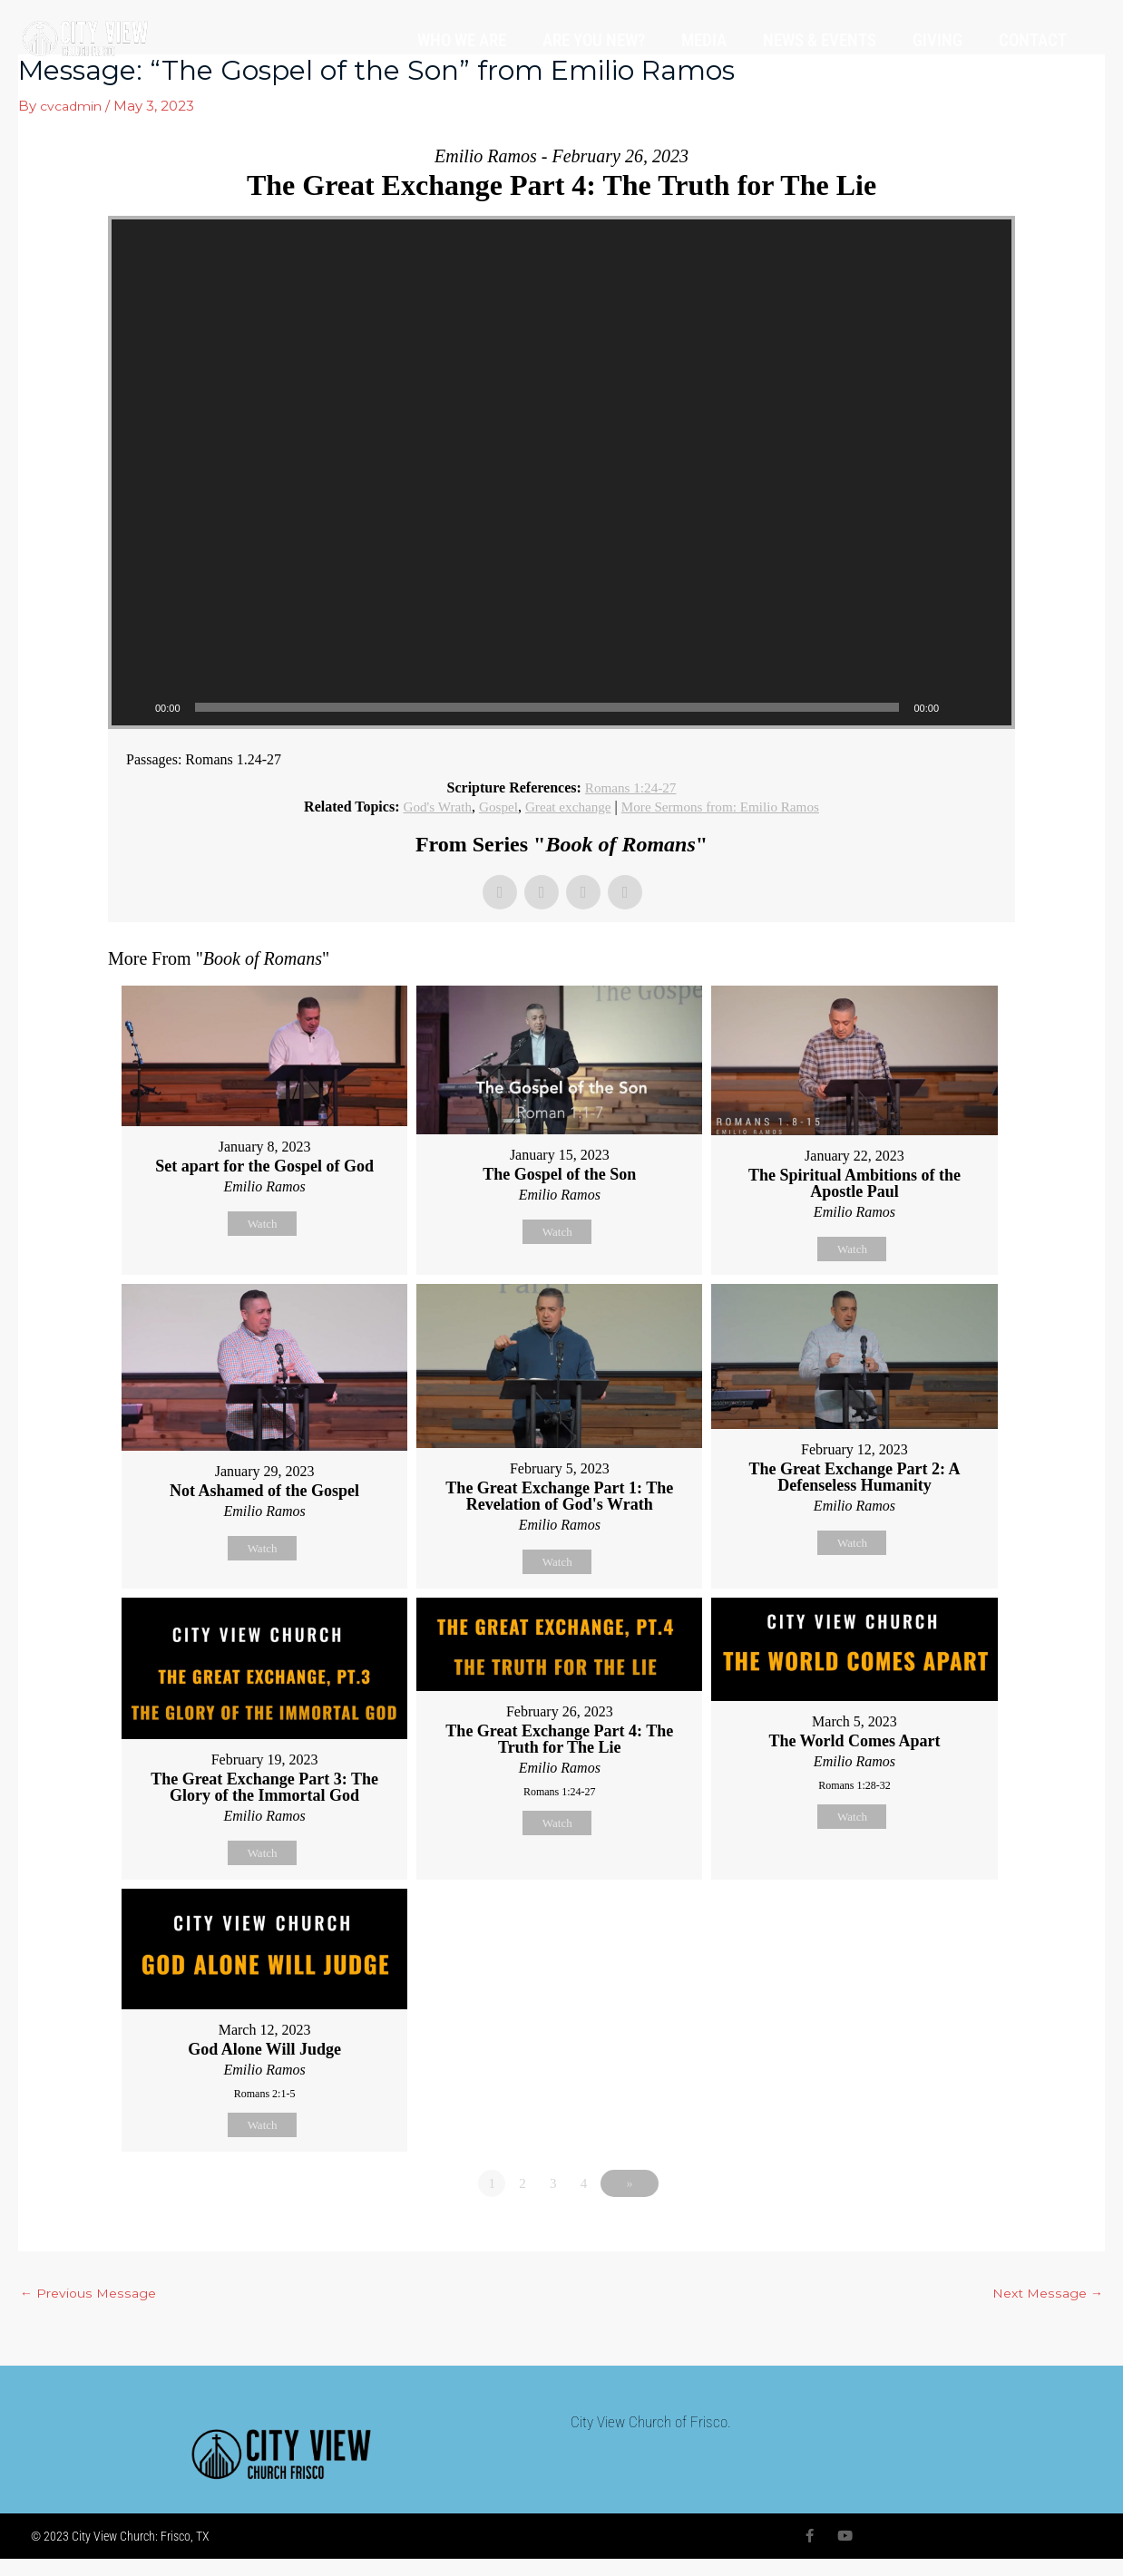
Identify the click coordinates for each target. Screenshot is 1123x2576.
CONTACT (1033, 40)
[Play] (135, 707)
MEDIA (704, 40)
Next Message (1045, 2309)
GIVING (937, 40)
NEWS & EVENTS (819, 40)
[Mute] (959, 707)
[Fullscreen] (988, 707)
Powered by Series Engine (948, 2248)
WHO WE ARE (461, 40)
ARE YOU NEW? (593, 40)
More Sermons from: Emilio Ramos (725, 806)
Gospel (492, 806)
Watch (263, 1223)
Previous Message (90, 2309)
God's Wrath (428, 806)
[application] (561, 472)
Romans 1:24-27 (630, 787)
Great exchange (566, 806)
